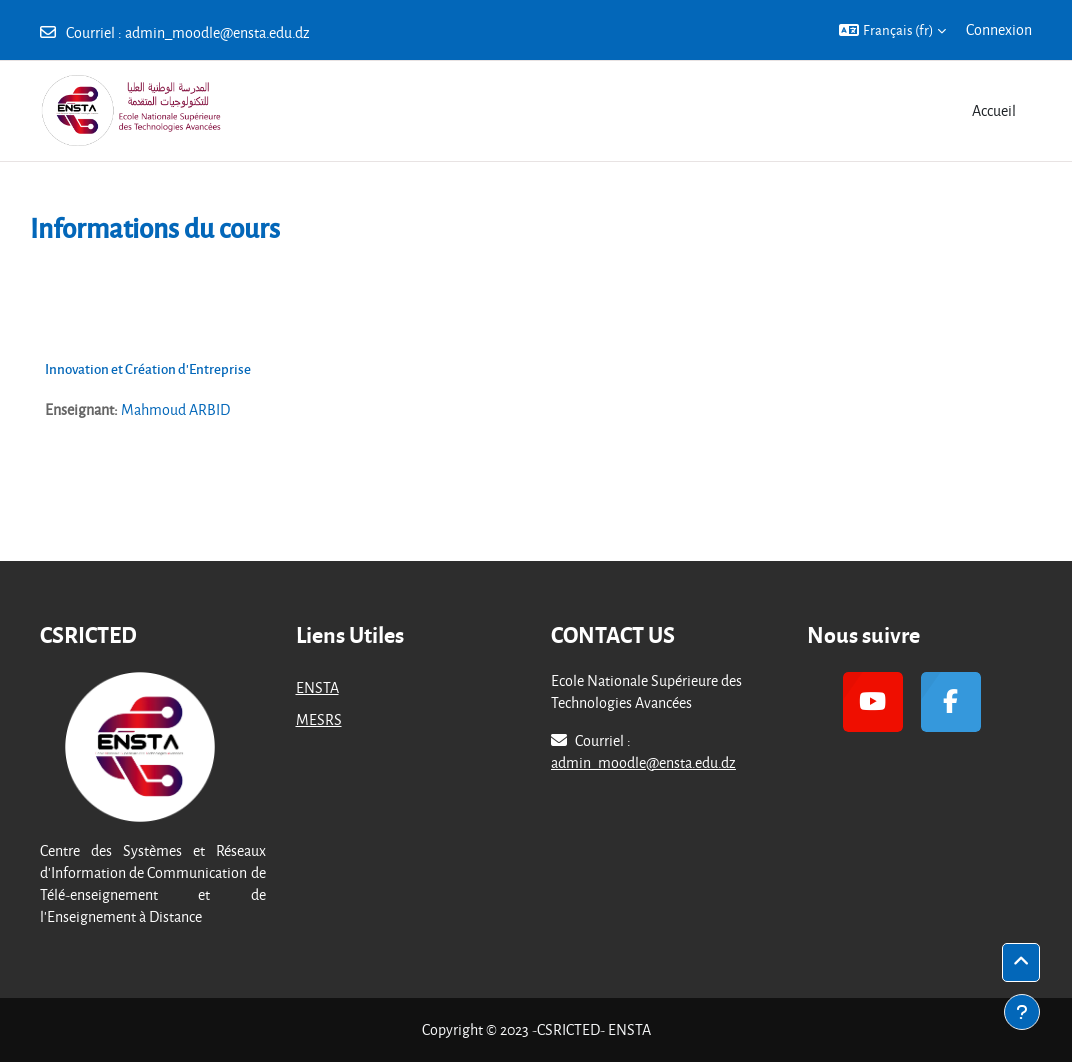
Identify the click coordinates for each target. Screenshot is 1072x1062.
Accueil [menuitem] (994, 110)
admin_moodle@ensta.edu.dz (217, 32)
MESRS (319, 719)
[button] (892, 30)
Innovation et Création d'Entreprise (148, 368)
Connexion (999, 29)
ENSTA (317, 687)
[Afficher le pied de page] (1022, 1012)
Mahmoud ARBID (175, 409)
